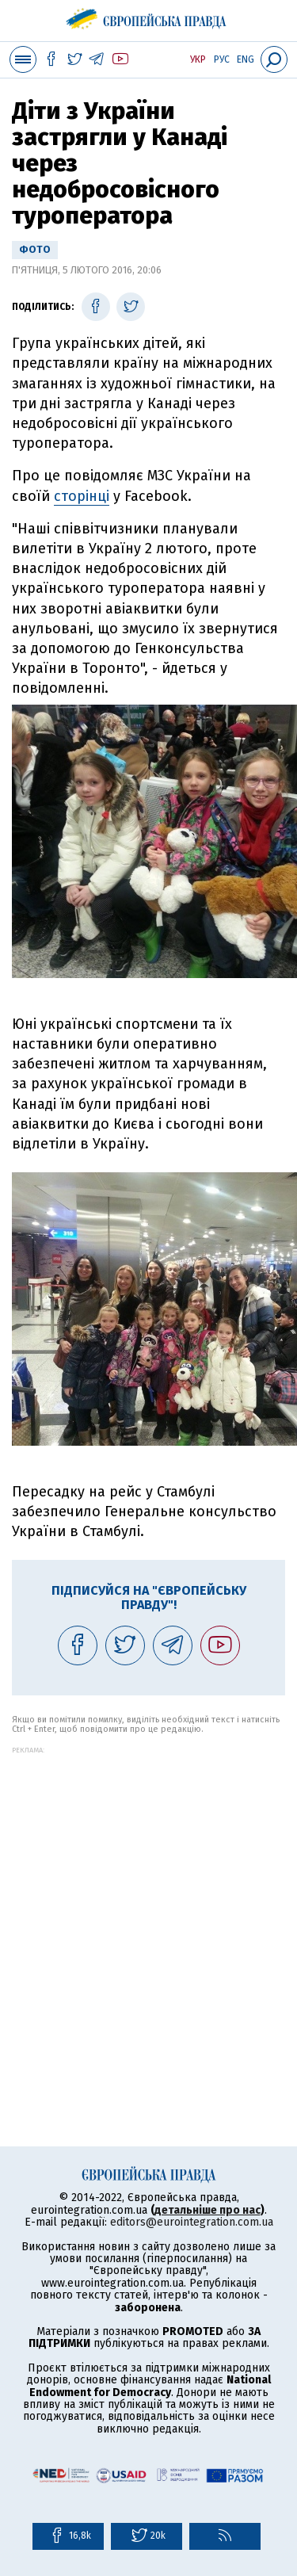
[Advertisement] (148, 1902)
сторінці (81, 496)
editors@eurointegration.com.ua (191, 2222)
